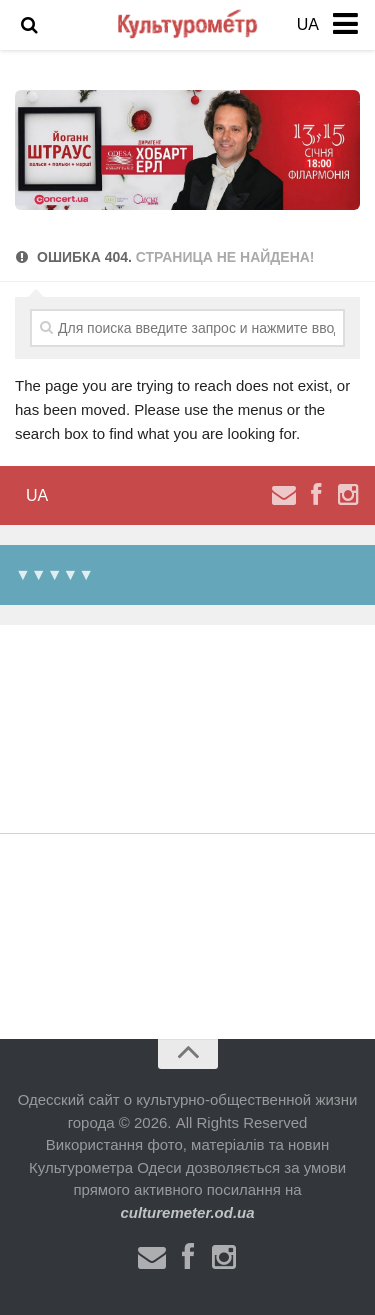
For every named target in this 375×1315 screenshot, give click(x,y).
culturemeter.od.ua (187, 1212)
